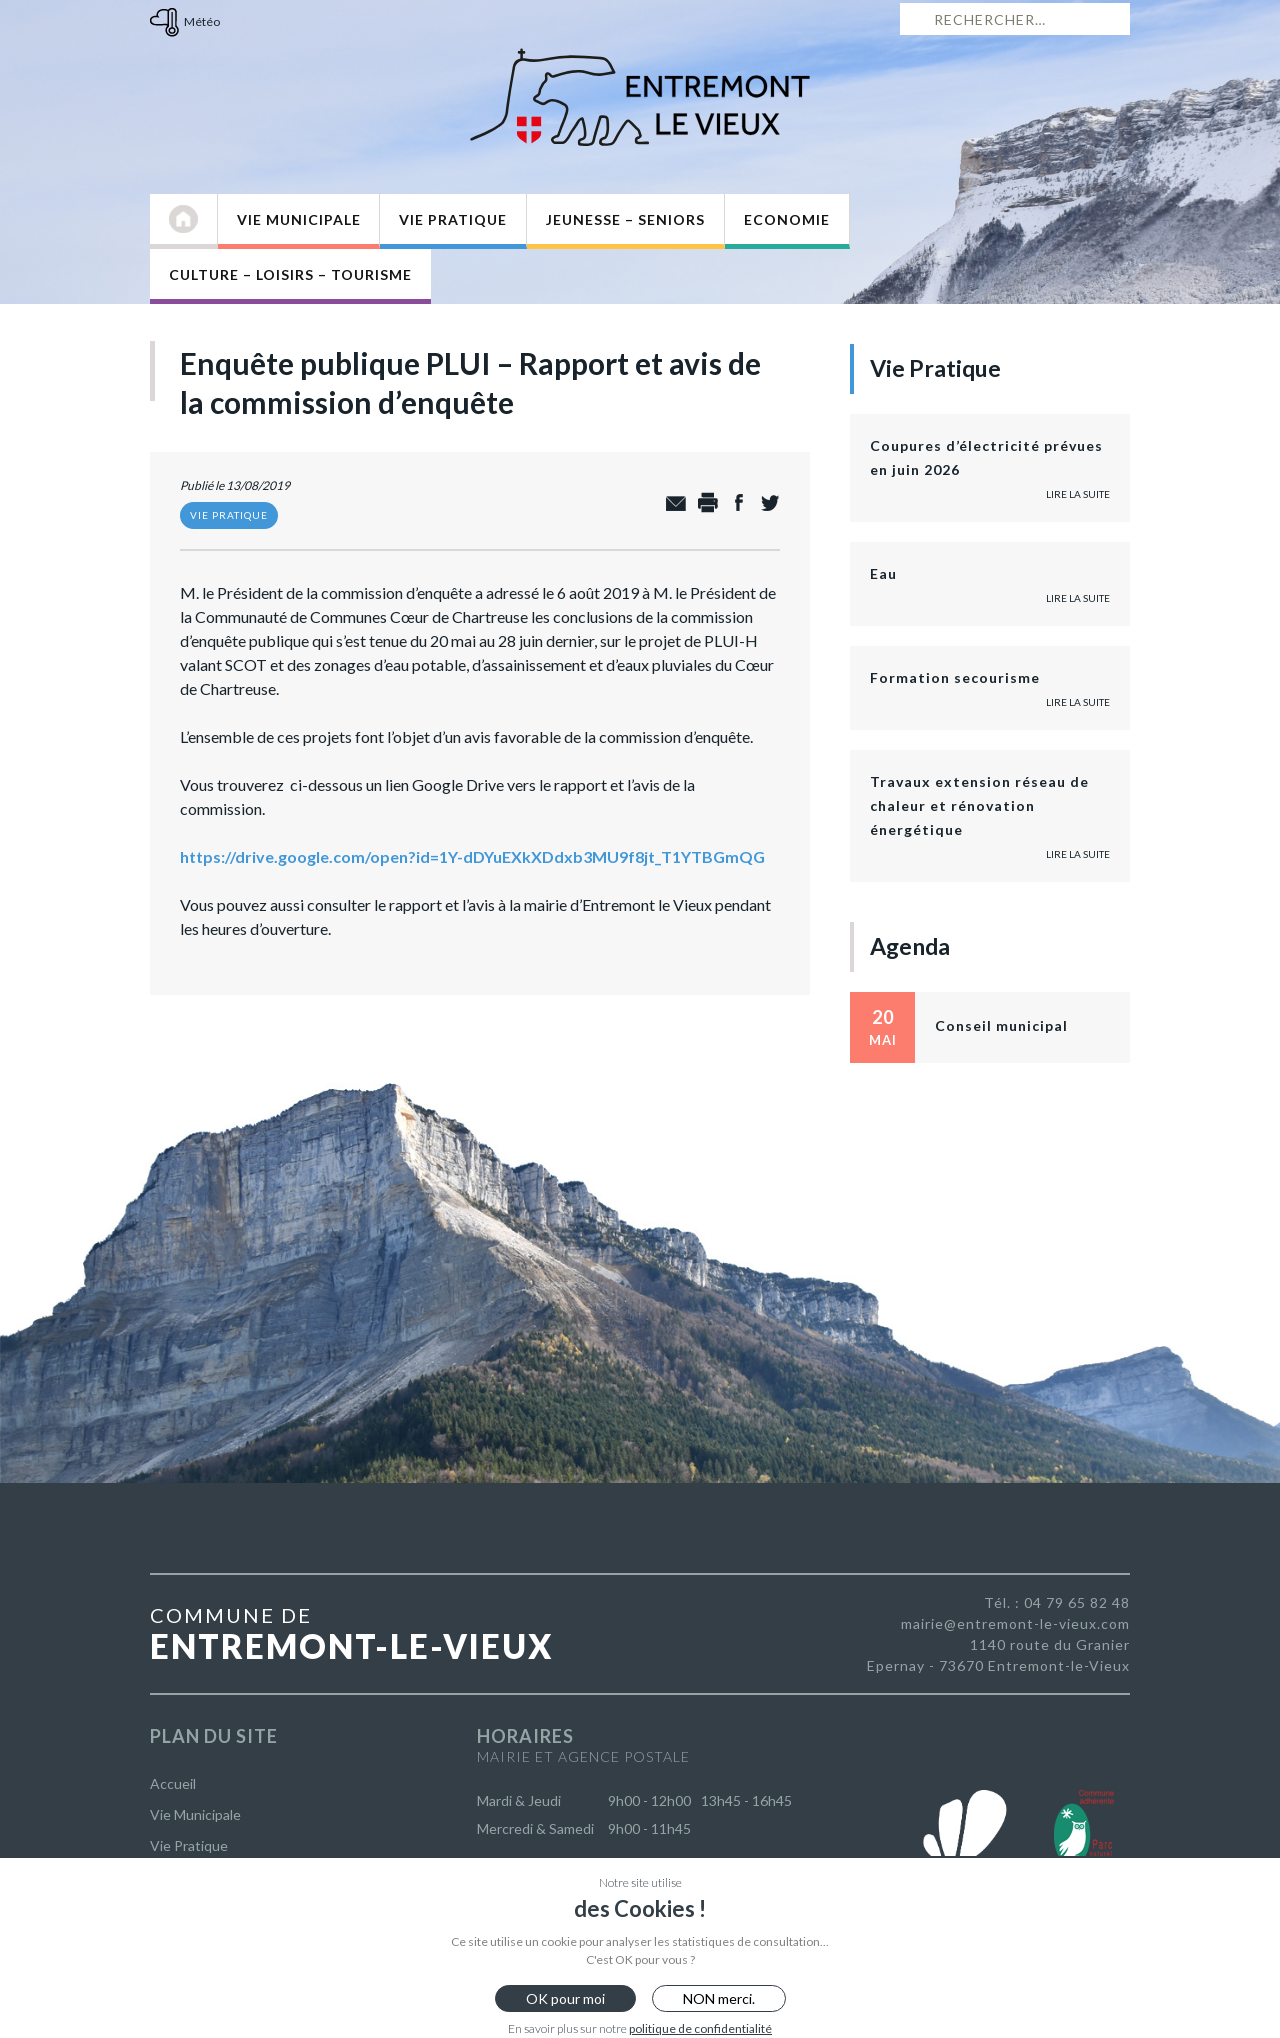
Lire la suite (1078, 494)
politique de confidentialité (700, 2028)
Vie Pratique (453, 219)
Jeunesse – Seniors (625, 219)
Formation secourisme (955, 677)
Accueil (173, 1783)
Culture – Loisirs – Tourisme (290, 274)
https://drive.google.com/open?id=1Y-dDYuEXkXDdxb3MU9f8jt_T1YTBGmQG (472, 856)
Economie (787, 219)
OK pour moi (565, 1998)
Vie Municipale (299, 219)
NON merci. (719, 1998)
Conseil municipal (1001, 1025)
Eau (883, 573)
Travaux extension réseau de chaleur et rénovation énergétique (979, 805)
